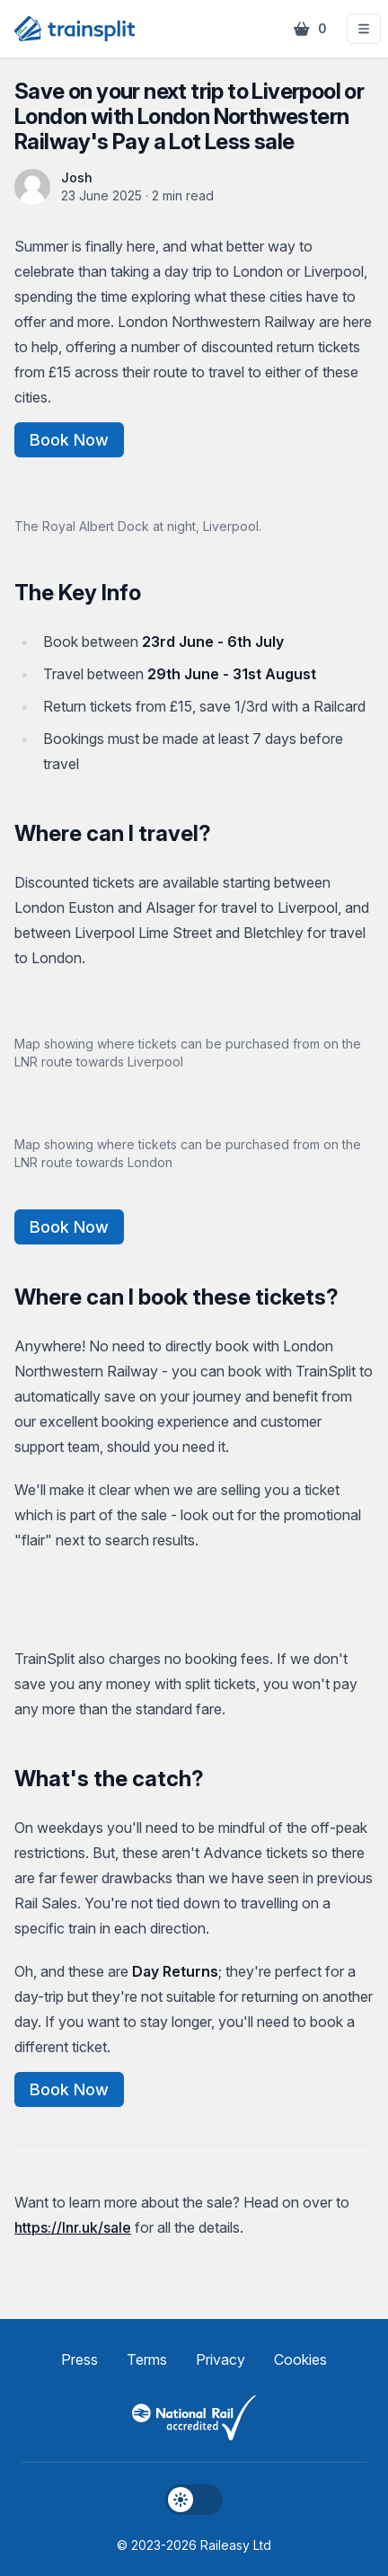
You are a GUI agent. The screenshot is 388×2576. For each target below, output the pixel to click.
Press (79, 2359)
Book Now (69, 439)
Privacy (220, 2359)
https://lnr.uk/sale (72, 2227)
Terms (147, 2359)
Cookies (300, 2359)
